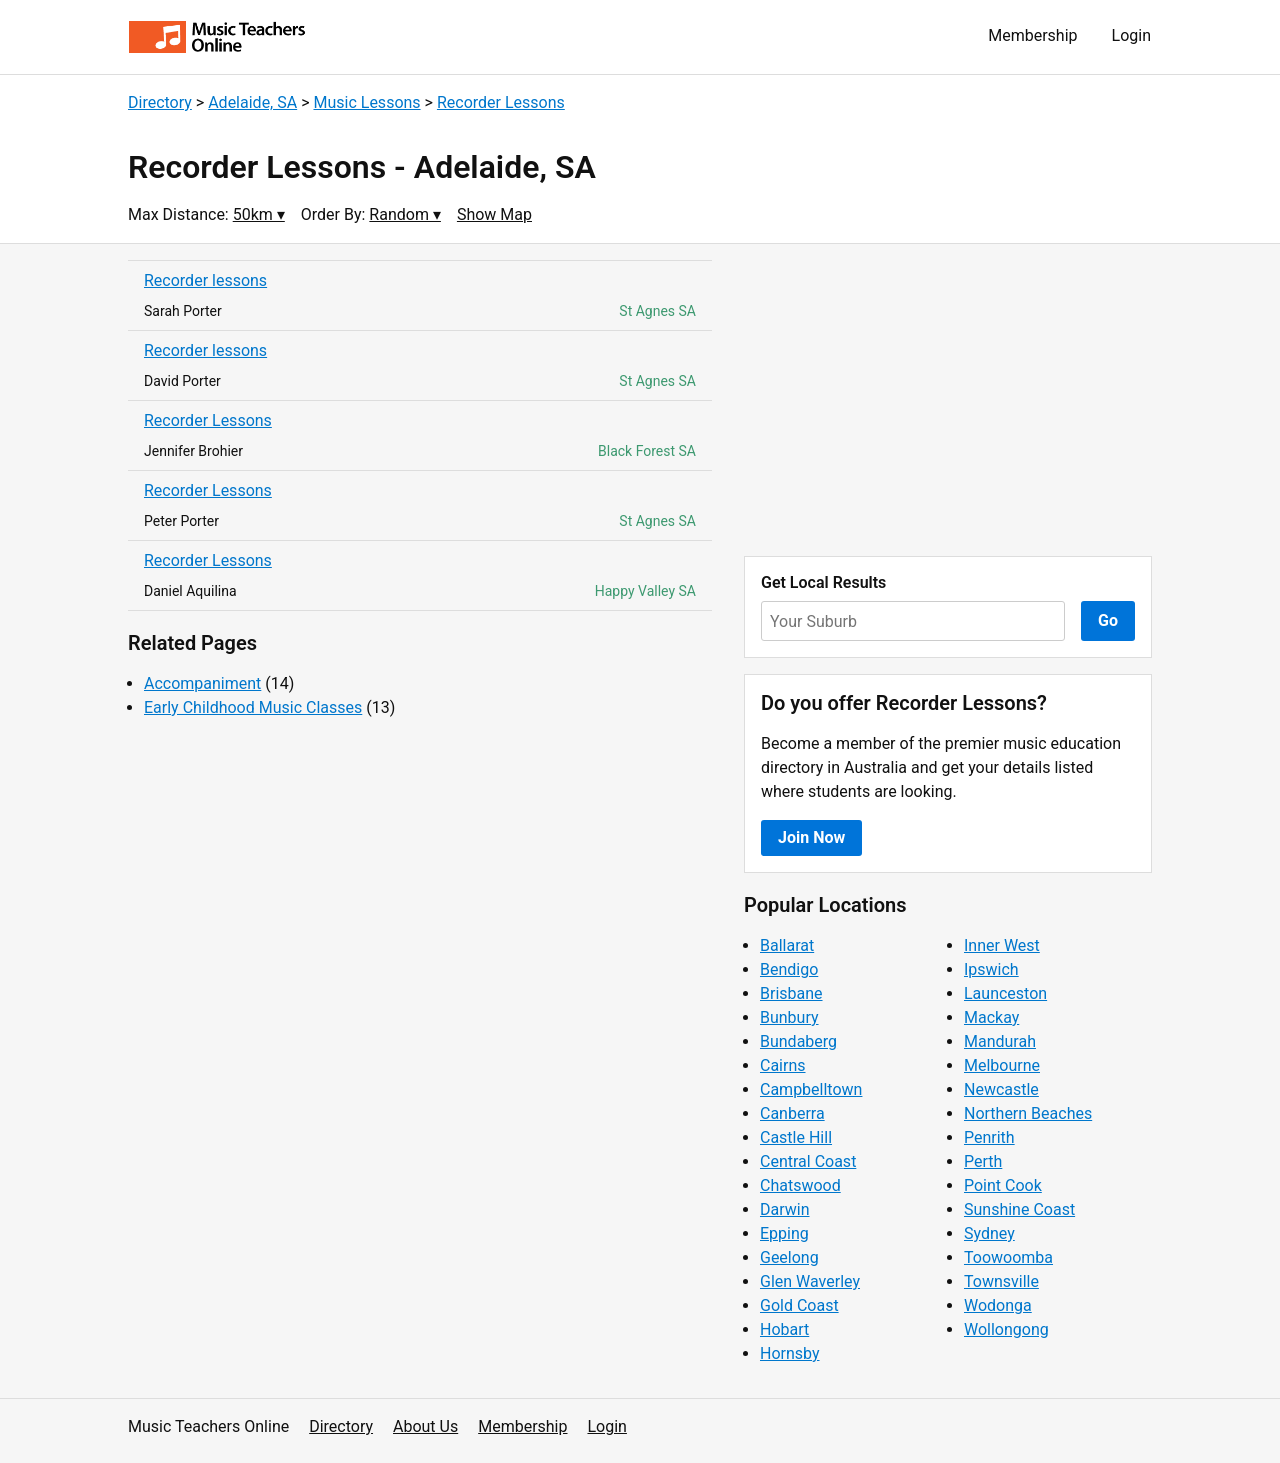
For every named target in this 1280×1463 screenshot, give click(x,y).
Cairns (783, 1065)
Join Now (811, 837)
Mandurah (1000, 1041)
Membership (1032, 35)
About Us (425, 1426)
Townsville (1001, 1281)
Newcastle (1001, 1089)
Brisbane (791, 993)
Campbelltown (811, 1089)
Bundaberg (798, 1041)
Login (1131, 35)
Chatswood (800, 1185)
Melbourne (1002, 1065)
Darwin (785, 1209)
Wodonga (998, 1305)
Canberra (792, 1113)
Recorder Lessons (501, 102)
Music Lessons (366, 102)
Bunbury (789, 1017)
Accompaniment (202, 683)
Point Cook (1003, 1185)
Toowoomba (1008, 1257)
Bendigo (789, 969)
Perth (983, 1161)
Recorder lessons (205, 280)
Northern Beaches (1028, 1113)
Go (1108, 620)
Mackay (991, 1017)
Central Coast (808, 1161)
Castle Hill (796, 1137)
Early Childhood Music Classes (253, 707)
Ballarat (787, 945)
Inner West (1002, 945)
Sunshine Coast (1019, 1209)
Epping (784, 1233)
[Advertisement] (948, 400)
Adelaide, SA (252, 102)
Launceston (1005, 993)
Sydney (989, 1233)
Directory (160, 102)
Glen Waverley (810, 1281)
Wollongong (1006, 1329)
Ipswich (991, 969)
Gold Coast (799, 1305)
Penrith (989, 1137)
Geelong (789, 1257)
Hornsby (790, 1353)
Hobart (784, 1329)
